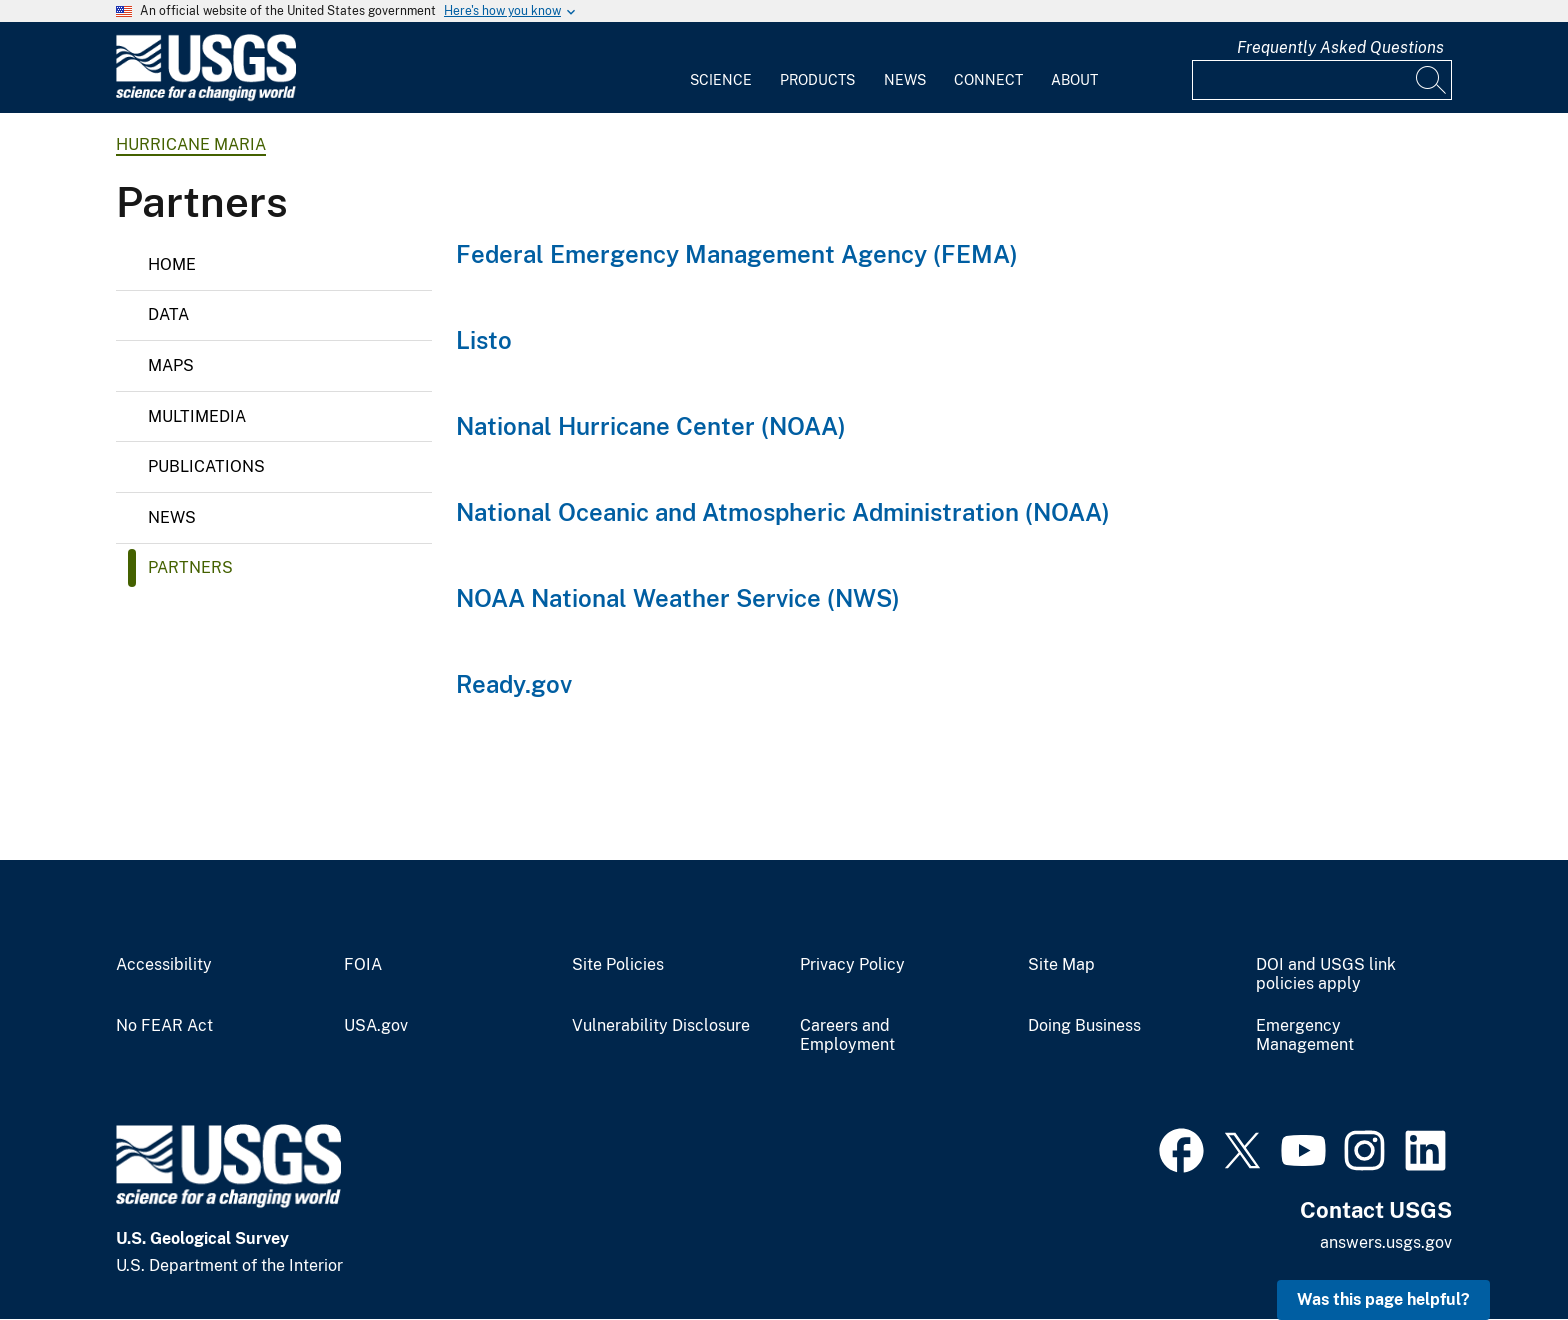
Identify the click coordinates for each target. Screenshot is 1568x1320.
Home (172, 264)
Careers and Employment (847, 1035)
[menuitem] (721, 68)
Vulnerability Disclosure (661, 1026)
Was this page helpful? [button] (1383, 1299)
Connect (988, 80)
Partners (190, 567)
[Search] (1432, 80)
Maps (171, 365)
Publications (206, 466)
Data (168, 314)
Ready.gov (514, 684)
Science (721, 80)
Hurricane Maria (191, 144)
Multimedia (197, 416)
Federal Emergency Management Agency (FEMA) (737, 254)
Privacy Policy (852, 965)
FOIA (363, 965)
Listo (484, 340)
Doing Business (1084, 1026)
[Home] (206, 96)
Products (817, 80)
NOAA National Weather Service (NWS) (678, 598)
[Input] (1322, 80)
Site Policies (618, 965)
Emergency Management (1305, 1035)
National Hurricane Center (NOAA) (651, 426)
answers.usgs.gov (1386, 1242)
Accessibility (164, 965)
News (905, 80)
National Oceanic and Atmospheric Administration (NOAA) (783, 512)
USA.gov (376, 1026)
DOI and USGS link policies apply (1326, 974)
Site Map (1061, 965)
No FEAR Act (164, 1026)
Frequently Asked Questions (1340, 47)
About (1074, 80)
